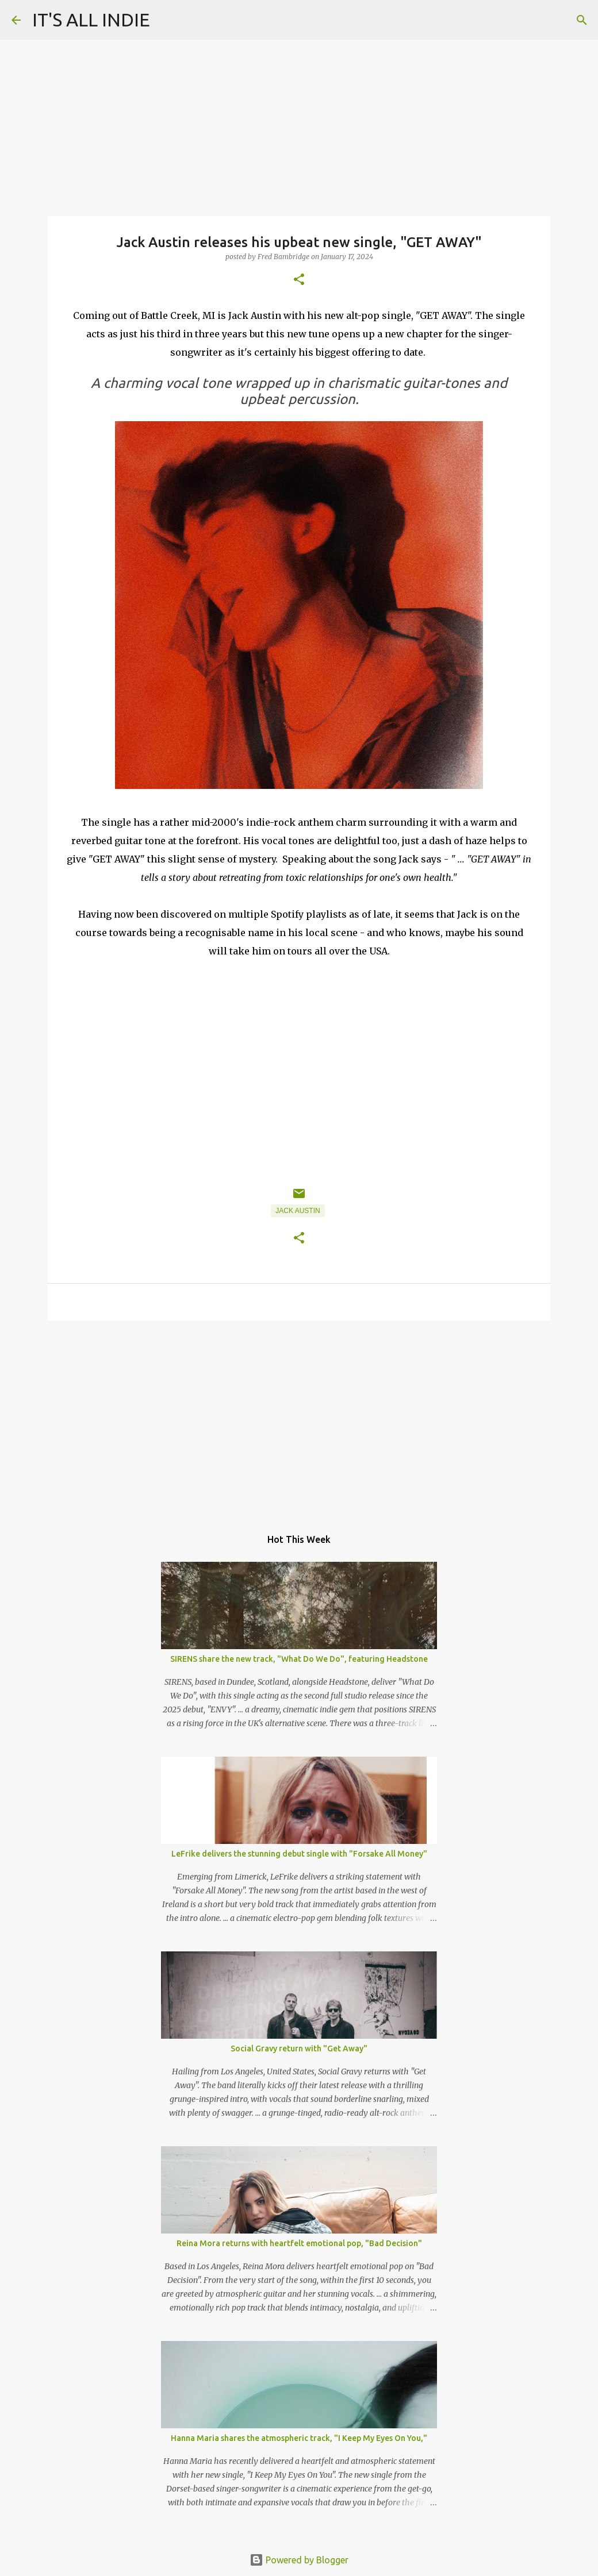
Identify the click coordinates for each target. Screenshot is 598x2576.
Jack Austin (297, 1211)
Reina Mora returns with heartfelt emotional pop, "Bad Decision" (299, 2243)
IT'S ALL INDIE (91, 19)
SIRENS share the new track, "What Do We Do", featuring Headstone (299, 1659)
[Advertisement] (299, 1418)
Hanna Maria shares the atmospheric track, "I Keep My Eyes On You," (299, 2438)
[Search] (582, 20)
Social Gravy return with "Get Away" (299, 2048)
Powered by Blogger (299, 2560)
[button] (299, 280)
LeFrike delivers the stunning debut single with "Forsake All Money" (299, 1853)
